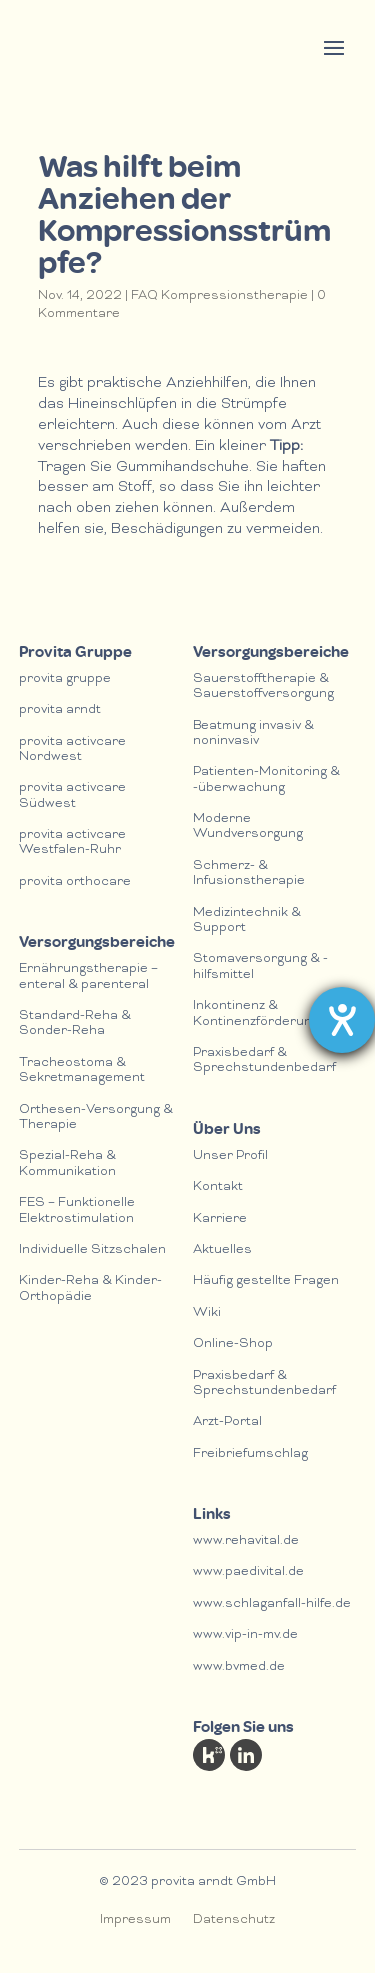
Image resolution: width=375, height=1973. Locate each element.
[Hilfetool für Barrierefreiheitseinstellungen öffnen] (342, 1020)
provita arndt (60, 710)
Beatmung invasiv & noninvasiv (253, 734)
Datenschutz (234, 1920)
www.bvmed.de (239, 1667)
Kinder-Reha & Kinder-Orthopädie (90, 1289)
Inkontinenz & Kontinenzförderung (256, 1014)
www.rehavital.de (246, 1541)
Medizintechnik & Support (247, 921)
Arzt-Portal (227, 1422)
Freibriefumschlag (250, 1454)
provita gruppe (65, 679)
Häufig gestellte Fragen (266, 1281)
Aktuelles (222, 1250)
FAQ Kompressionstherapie (219, 296)
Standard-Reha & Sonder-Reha (75, 1024)
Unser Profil (230, 1156)
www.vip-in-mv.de (245, 1635)
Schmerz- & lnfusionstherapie (249, 874)
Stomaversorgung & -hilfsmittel (260, 967)
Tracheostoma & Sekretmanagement (82, 1071)
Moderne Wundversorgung (248, 827)
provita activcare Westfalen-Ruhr (72, 843)
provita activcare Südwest (72, 796)
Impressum (135, 1920)
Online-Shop (233, 1344)
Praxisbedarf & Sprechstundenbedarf (264, 1061)
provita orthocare (75, 882)
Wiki (207, 1313)
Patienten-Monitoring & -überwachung (266, 780)
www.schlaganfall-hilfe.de (272, 1604)
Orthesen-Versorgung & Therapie (96, 1118)
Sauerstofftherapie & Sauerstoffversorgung (263, 687)
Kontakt (218, 1187)
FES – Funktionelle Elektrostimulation (77, 1211)
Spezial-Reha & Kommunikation (67, 1164)
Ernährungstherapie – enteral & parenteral (88, 977)
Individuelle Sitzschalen (92, 1250)
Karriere (220, 1219)
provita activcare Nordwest (72, 750)
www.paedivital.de (248, 1572)
